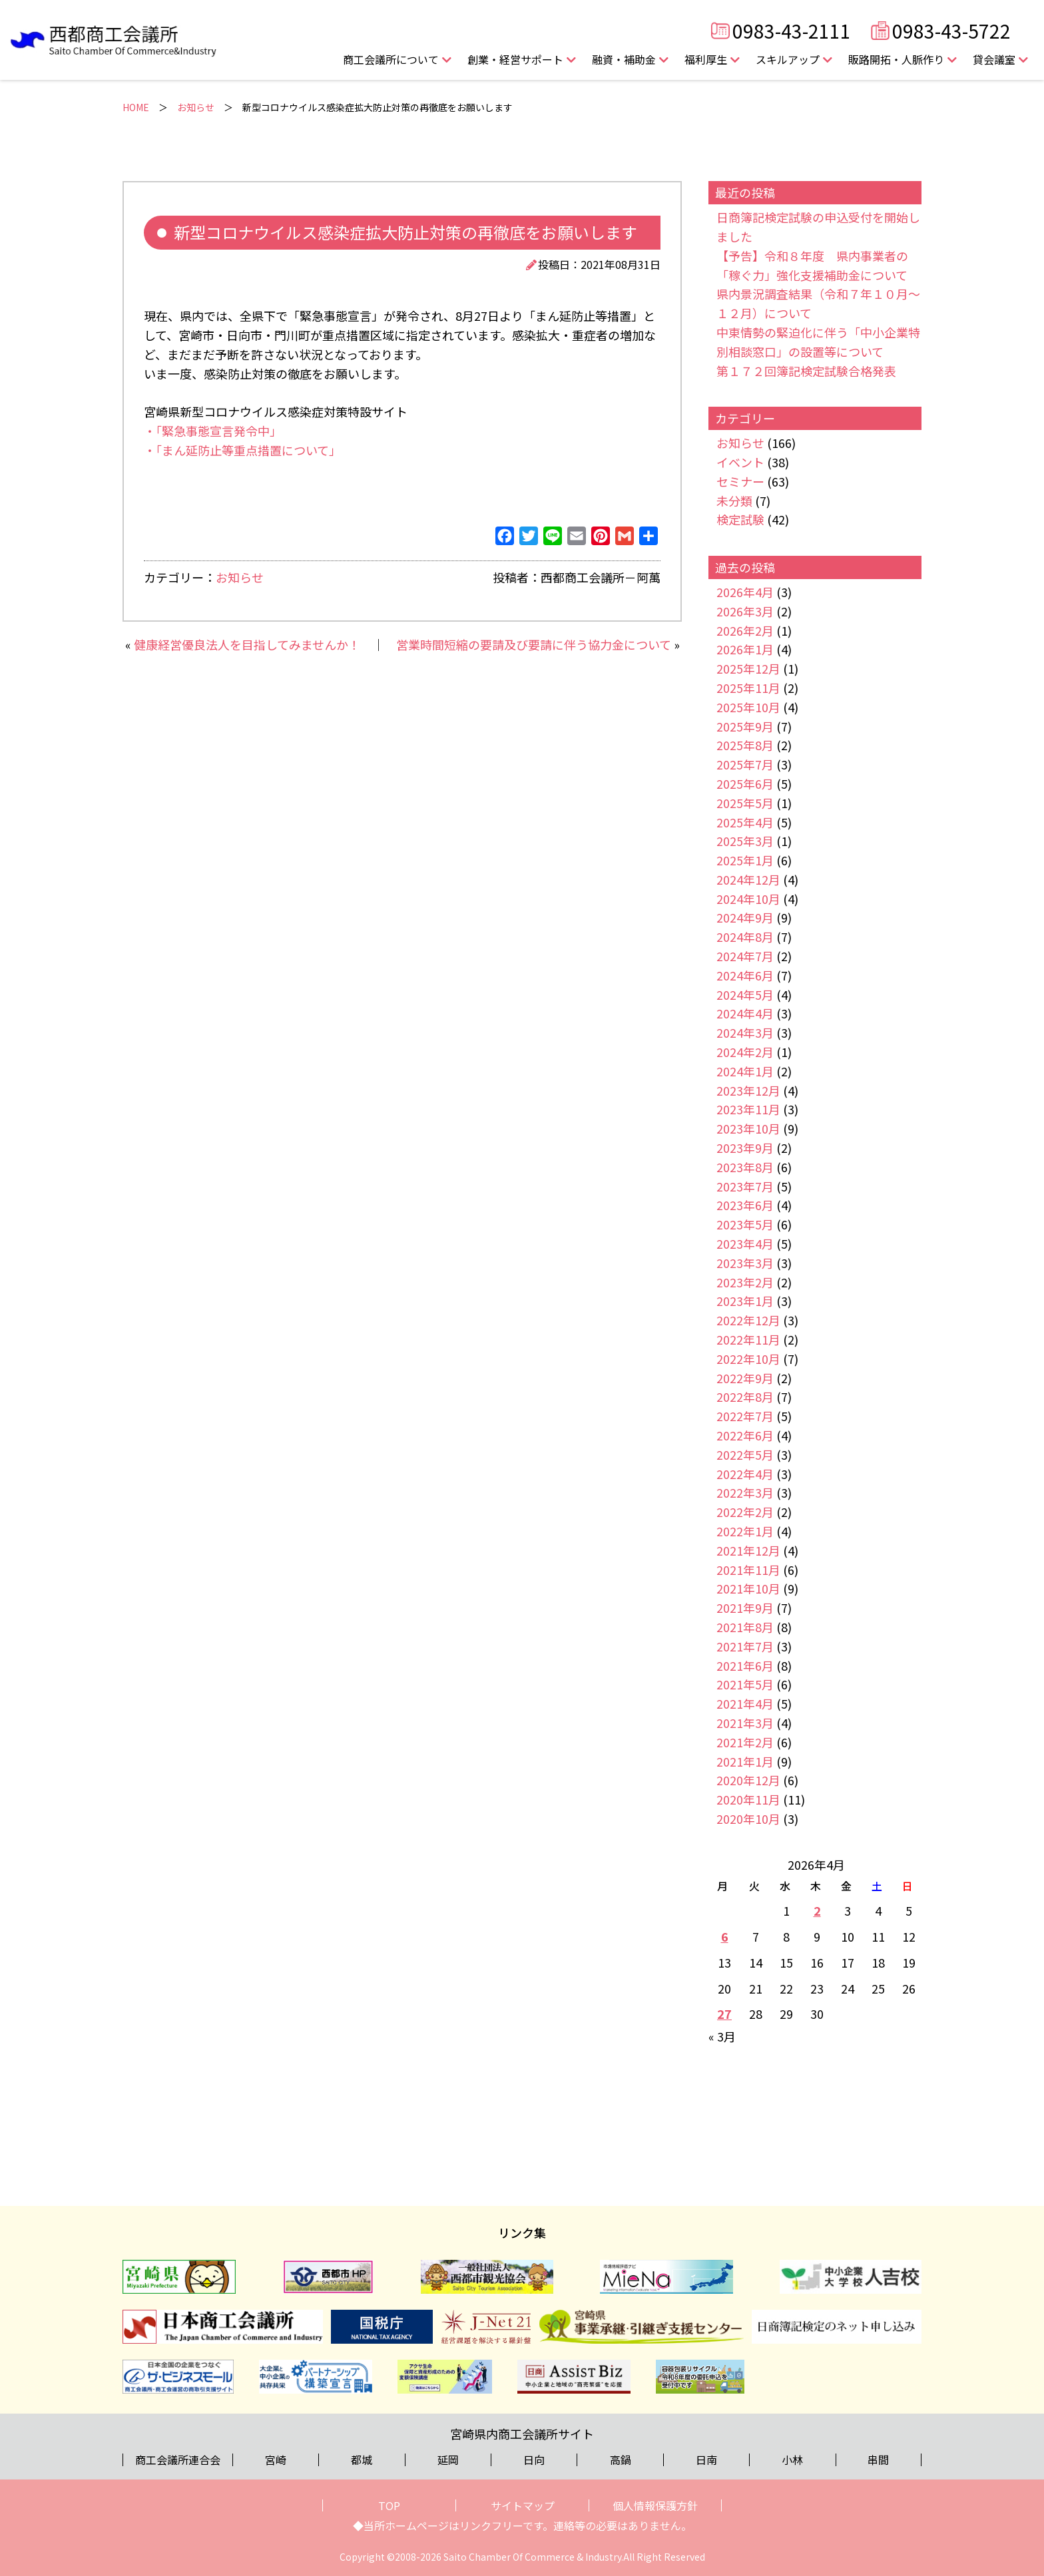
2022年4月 (745, 1473)
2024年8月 (745, 936)
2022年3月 (745, 1492)
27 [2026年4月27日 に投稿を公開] (724, 2013)
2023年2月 (745, 1282)
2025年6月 (745, 783)
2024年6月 (745, 975)
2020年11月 (748, 1799)
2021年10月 (748, 1588)
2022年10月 (748, 1358)
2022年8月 (745, 1396)
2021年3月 (745, 1722)
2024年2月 (745, 1051)
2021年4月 (745, 1703)
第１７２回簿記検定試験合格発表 (806, 370)
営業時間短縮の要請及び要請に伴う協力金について (533, 644)
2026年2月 (745, 630)
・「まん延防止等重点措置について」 (242, 450)
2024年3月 (745, 1032)
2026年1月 (745, 649)
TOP (389, 2505)
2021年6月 (745, 1665)
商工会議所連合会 (177, 2460)
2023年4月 (745, 1243)
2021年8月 (745, 1626)
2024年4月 (745, 1013)
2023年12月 (748, 1090)
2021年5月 (745, 1684)
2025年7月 (745, 764)
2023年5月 (745, 1224)
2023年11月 (748, 1109)
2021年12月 (748, 1550)
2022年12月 (748, 1320)
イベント (740, 462)
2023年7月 (745, 1186)
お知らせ (195, 107)
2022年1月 (745, 1531)
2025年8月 (745, 744)
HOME (136, 107)
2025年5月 (745, 802)
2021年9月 (745, 1607)
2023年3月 (745, 1262)
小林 (792, 2460)
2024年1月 (745, 1071)
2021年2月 (745, 1742)
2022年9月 (745, 1378)
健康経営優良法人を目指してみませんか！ (247, 644)
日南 (706, 2460)
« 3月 (722, 2036)
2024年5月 (745, 994)
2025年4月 (745, 822)
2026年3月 (745, 611)
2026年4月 (745, 591)
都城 (361, 2460)
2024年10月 (748, 898)
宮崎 (275, 2460)
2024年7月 (745, 956)
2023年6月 (745, 1204)
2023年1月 (745, 1300)
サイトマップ (523, 2505)
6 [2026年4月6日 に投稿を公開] (724, 1936)
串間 (878, 2460)
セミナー (740, 481)
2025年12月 (748, 668)
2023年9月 (745, 1147)
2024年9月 (745, 917)
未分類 (734, 500)
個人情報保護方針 (655, 2505)
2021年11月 (748, 1569)
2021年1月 (745, 1761)
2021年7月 (745, 1646)
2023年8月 (745, 1167)
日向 (534, 2460)
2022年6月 (745, 1435)
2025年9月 (745, 726)
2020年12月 (748, 1780)
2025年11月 (748, 687)
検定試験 (740, 519)
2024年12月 (748, 879)
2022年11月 (748, 1339)
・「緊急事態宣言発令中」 (213, 430)
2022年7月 (745, 1415)
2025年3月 (745, 840)
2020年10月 (748, 1818)
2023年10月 (748, 1128)
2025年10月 (748, 707)
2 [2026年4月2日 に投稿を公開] (817, 1910)
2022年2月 (745, 1511)
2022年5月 (745, 1454)
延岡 (448, 2460)
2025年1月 (745, 860)
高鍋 (620, 2460)
